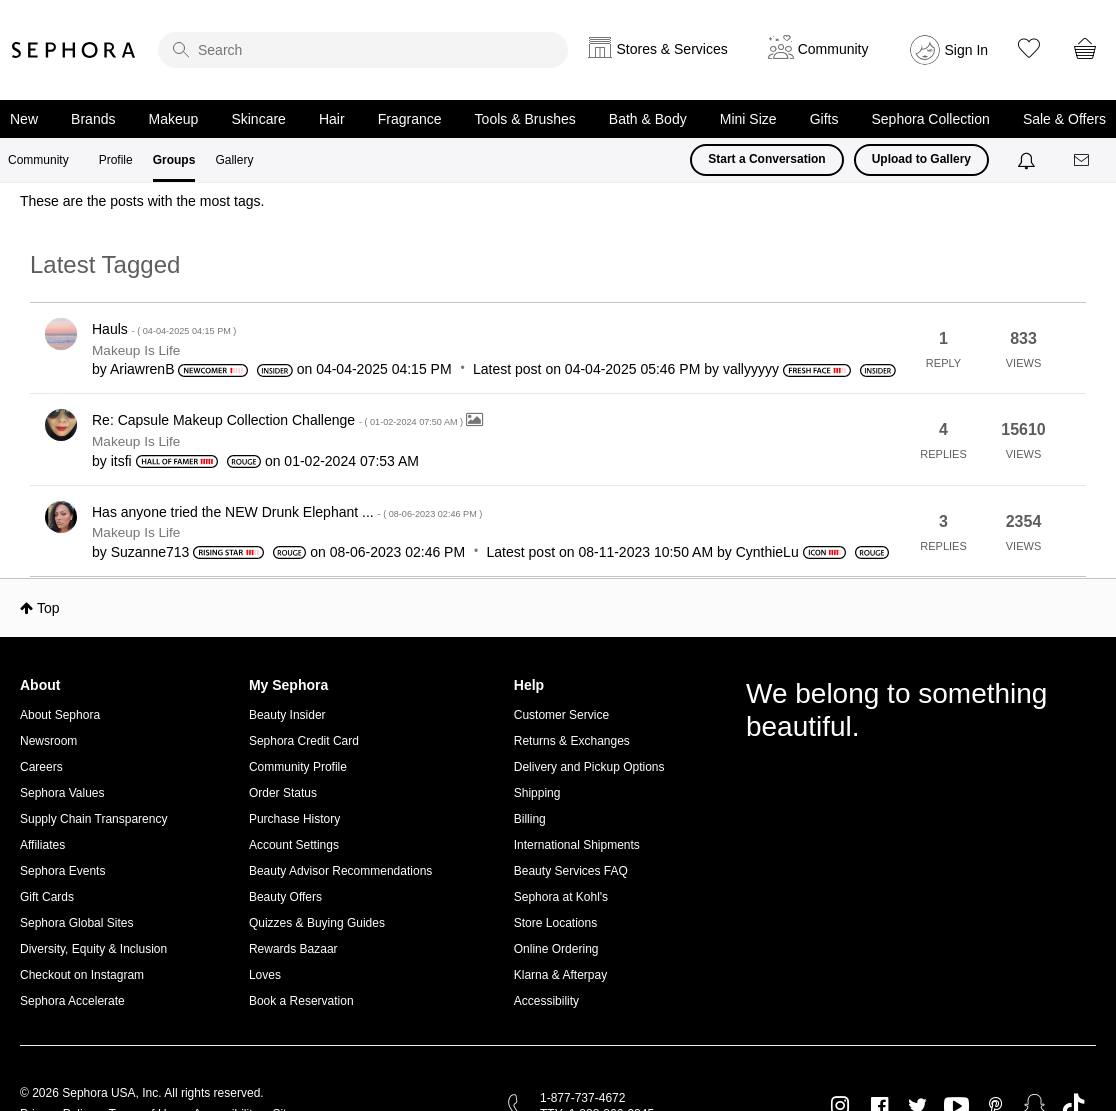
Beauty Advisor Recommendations (340, 871)
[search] (363, 50)
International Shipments (577, 845)
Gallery (234, 160)
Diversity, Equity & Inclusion (93, 949)
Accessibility (546, 1001)
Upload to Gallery (921, 159)
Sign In (967, 50)
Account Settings (294, 845)
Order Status (283, 793)
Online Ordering (556, 949)
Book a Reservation (301, 1001)
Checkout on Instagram (82, 975)
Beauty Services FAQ (571, 871)
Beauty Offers (285, 897)
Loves (265, 975)
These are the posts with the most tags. (142, 201)
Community (38, 160)
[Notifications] (1028, 160)
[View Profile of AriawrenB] (142, 369)
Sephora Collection (931, 119)
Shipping (537, 793)
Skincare (258, 119)
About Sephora (60, 715)
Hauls (164, 329)
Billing (530, 819)
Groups (174, 160)
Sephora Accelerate (72, 1001)
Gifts (824, 119)
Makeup (174, 119)
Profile (116, 160)
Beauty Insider (287, 715)
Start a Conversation (766, 159)
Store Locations (555, 923)
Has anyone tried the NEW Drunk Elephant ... (287, 512)
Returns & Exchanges (572, 741)
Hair (332, 119)
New (24, 119)
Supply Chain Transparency (93, 819)
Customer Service (561, 715)
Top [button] (48, 608)
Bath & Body (648, 119)
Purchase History (294, 819)
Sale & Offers (1064, 119)
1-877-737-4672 (582, 1098)
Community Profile (298, 767)
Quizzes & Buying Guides (317, 923)
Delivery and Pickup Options (589, 767)
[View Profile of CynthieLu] (767, 552)
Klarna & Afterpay (560, 975)
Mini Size (748, 119)
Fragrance (410, 119)
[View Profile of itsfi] (121, 461)
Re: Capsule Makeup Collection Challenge (279, 420)
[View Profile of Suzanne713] (150, 552)
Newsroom (48, 741)
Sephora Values (62, 793)
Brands (93, 119)
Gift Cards (47, 897)
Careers (41, 767)
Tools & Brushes (525, 119)
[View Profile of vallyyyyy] (751, 369)
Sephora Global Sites (76, 923)
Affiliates (42, 845)
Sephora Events (62, 871)
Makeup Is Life (136, 350)
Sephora (74, 50)
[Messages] (1083, 160)
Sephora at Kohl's (561, 897)
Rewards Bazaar (293, 949)
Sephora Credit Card (304, 741)
